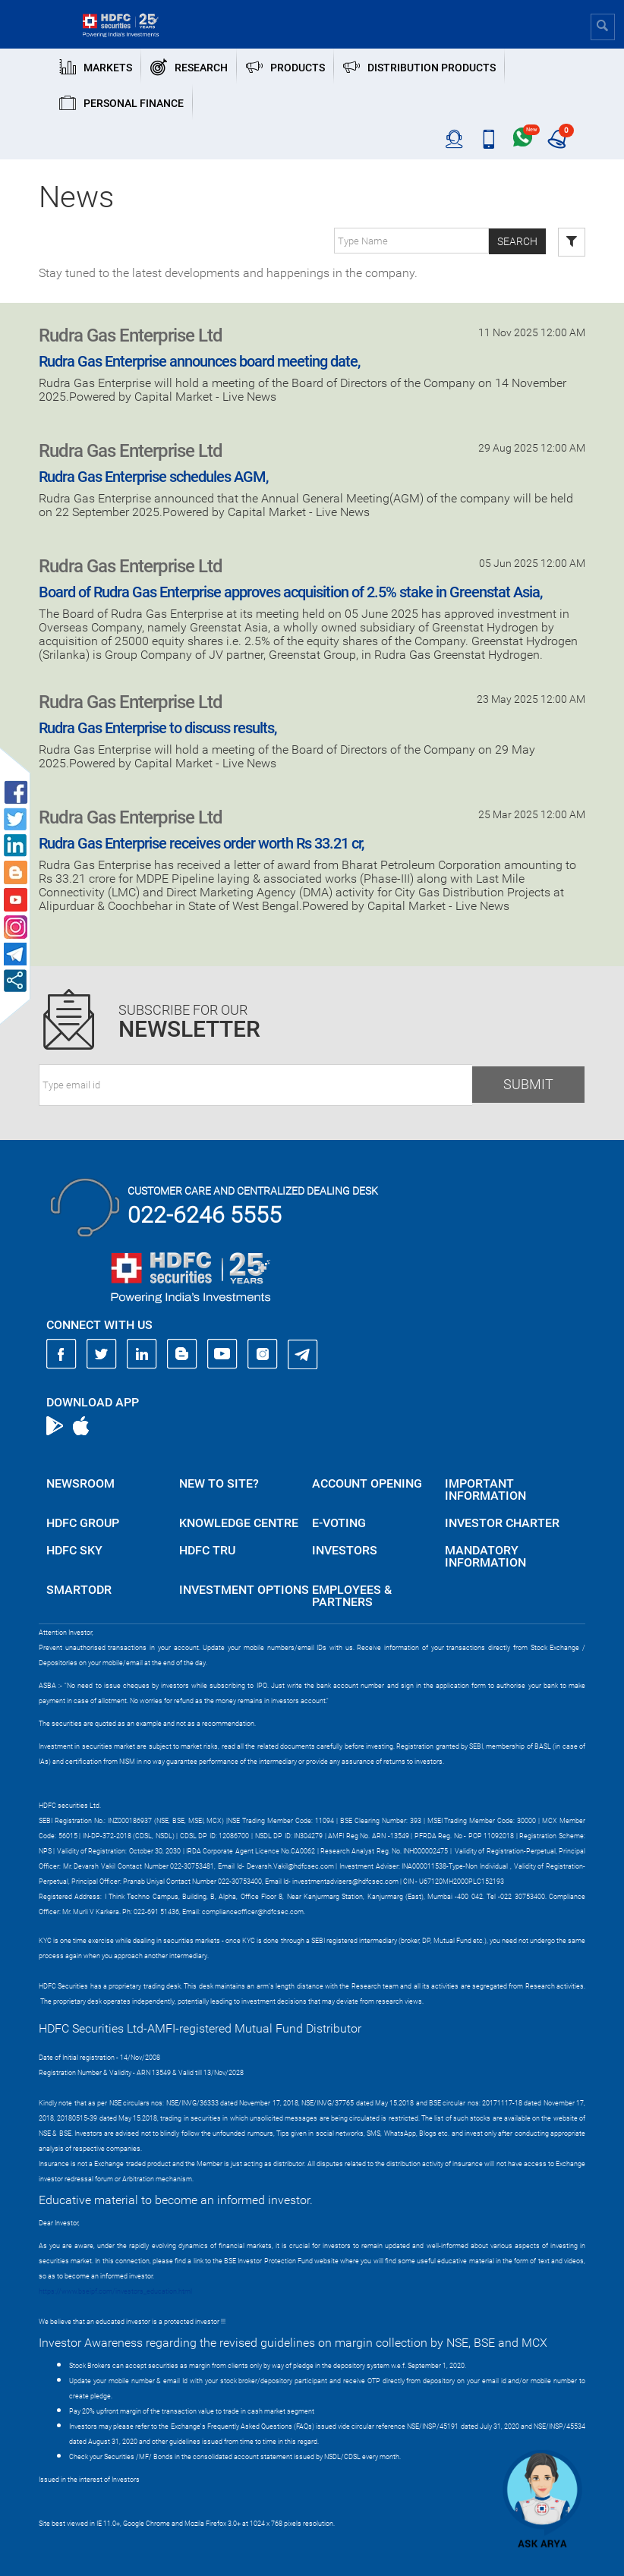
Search (517, 241)
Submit (528, 1084)
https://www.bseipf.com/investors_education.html (115, 2291)
